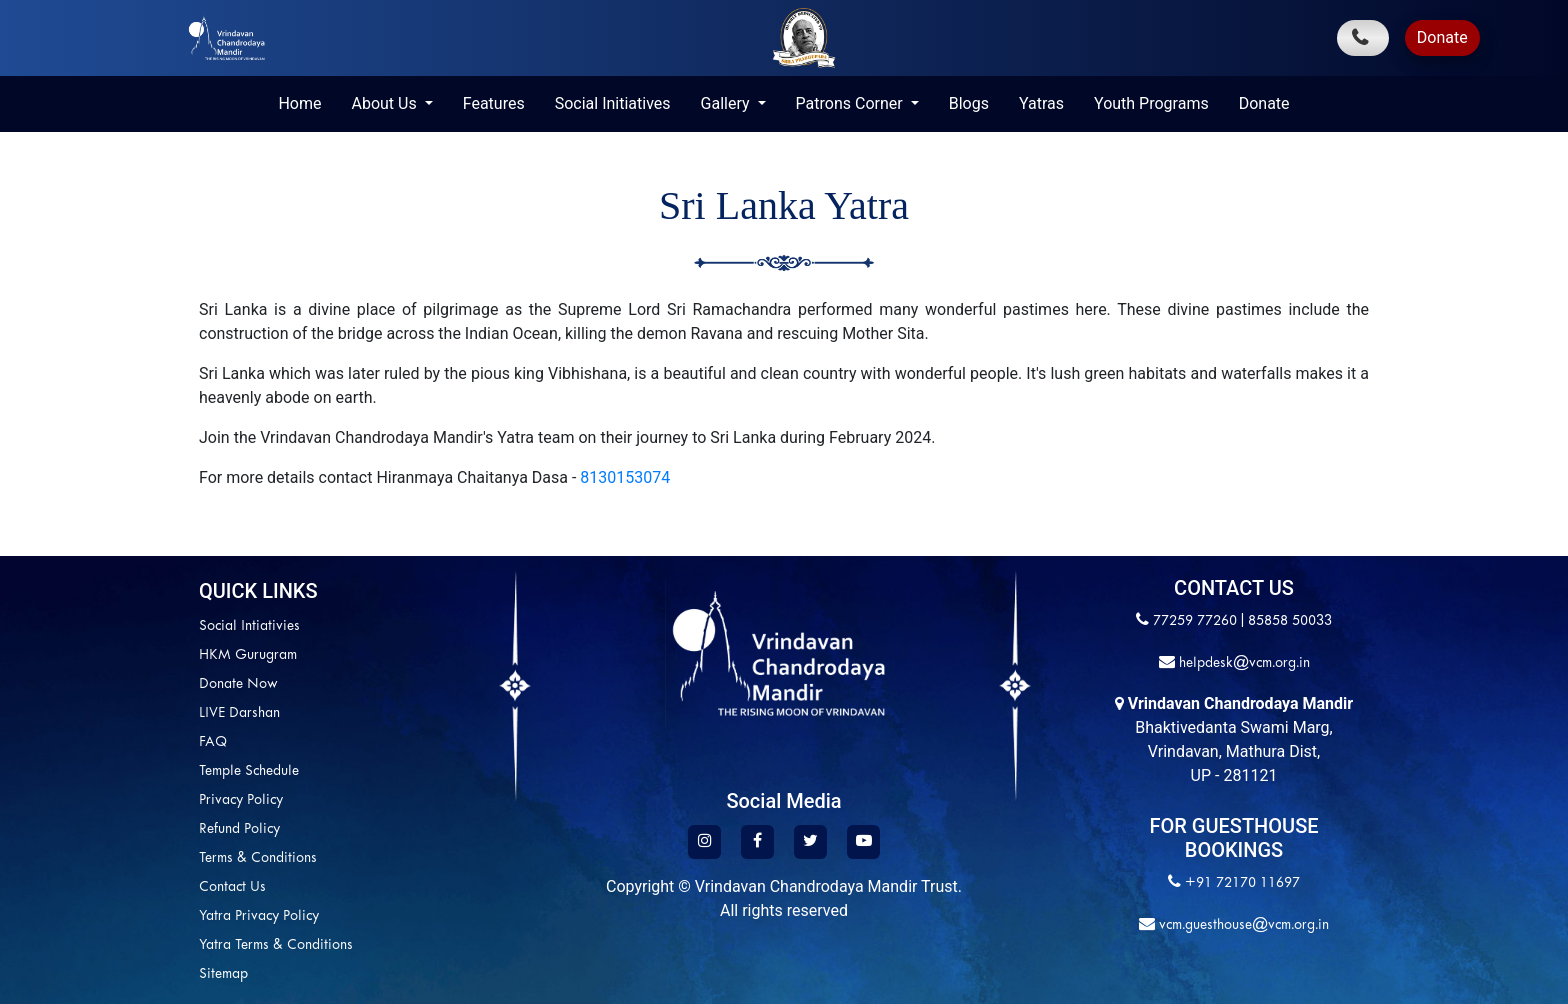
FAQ (213, 742)
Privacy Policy (241, 800)
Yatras (1041, 103)
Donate (1442, 37)
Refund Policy (239, 829)
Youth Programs (1151, 103)
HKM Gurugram (248, 655)
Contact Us (232, 887)
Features (494, 103)
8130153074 (625, 477)
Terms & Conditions (258, 858)
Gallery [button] (727, 103)
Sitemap (223, 974)
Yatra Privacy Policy (259, 916)
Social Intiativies (249, 626)
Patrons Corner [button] (851, 103)
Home (299, 103)
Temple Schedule (249, 771)
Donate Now (238, 684)
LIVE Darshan (239, 713)
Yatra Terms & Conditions (276, 945)
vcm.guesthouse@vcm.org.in (1242, 925)
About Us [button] (385, 103)
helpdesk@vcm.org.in (1242, 663)
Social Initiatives (613, 103)
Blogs (969, 103)
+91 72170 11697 (1242, 883)
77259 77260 (1195, 621)
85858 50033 (1290, 621)
